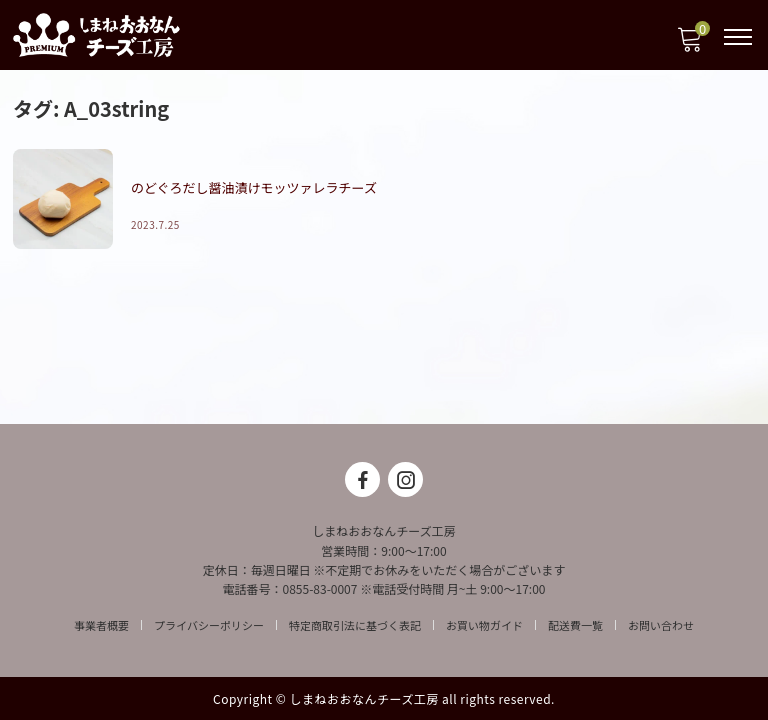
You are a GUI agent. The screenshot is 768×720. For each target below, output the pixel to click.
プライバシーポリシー (209, 625)
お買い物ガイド (484, 625)
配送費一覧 (575, 625)
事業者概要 (101, 625)
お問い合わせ (661, 625)
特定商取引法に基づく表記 (355, 625)
